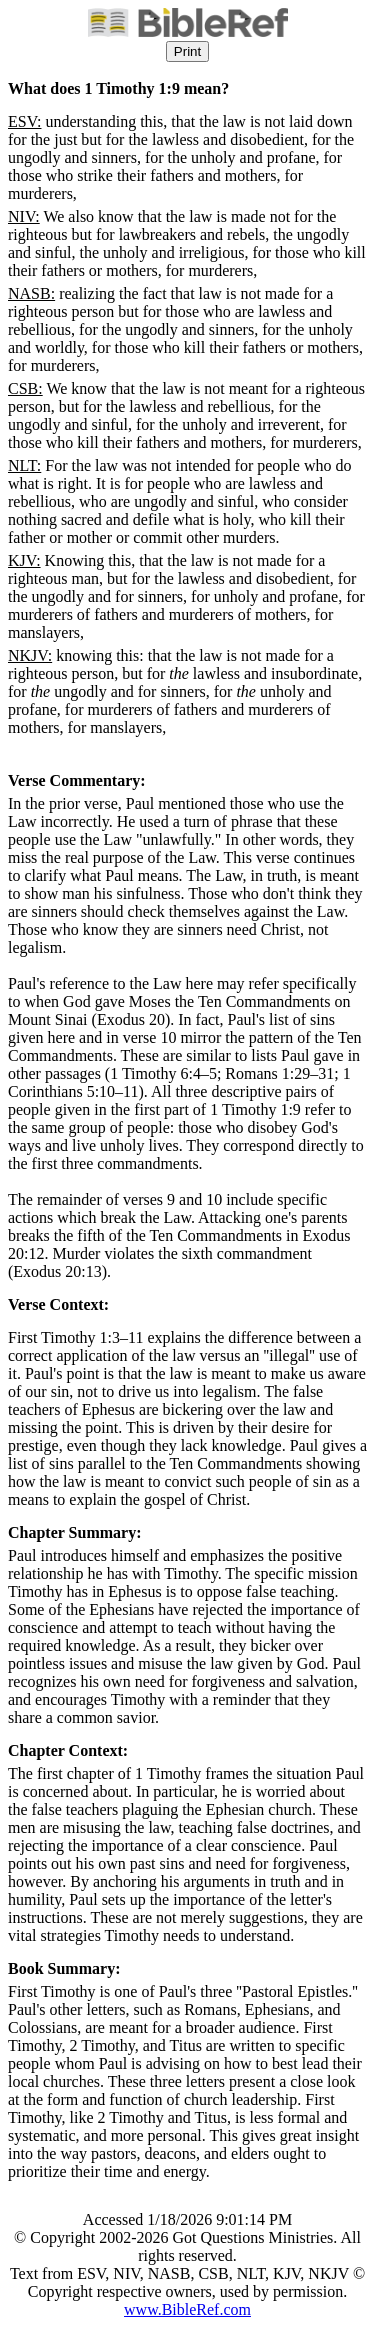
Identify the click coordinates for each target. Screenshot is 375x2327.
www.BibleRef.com (187, 2309)
